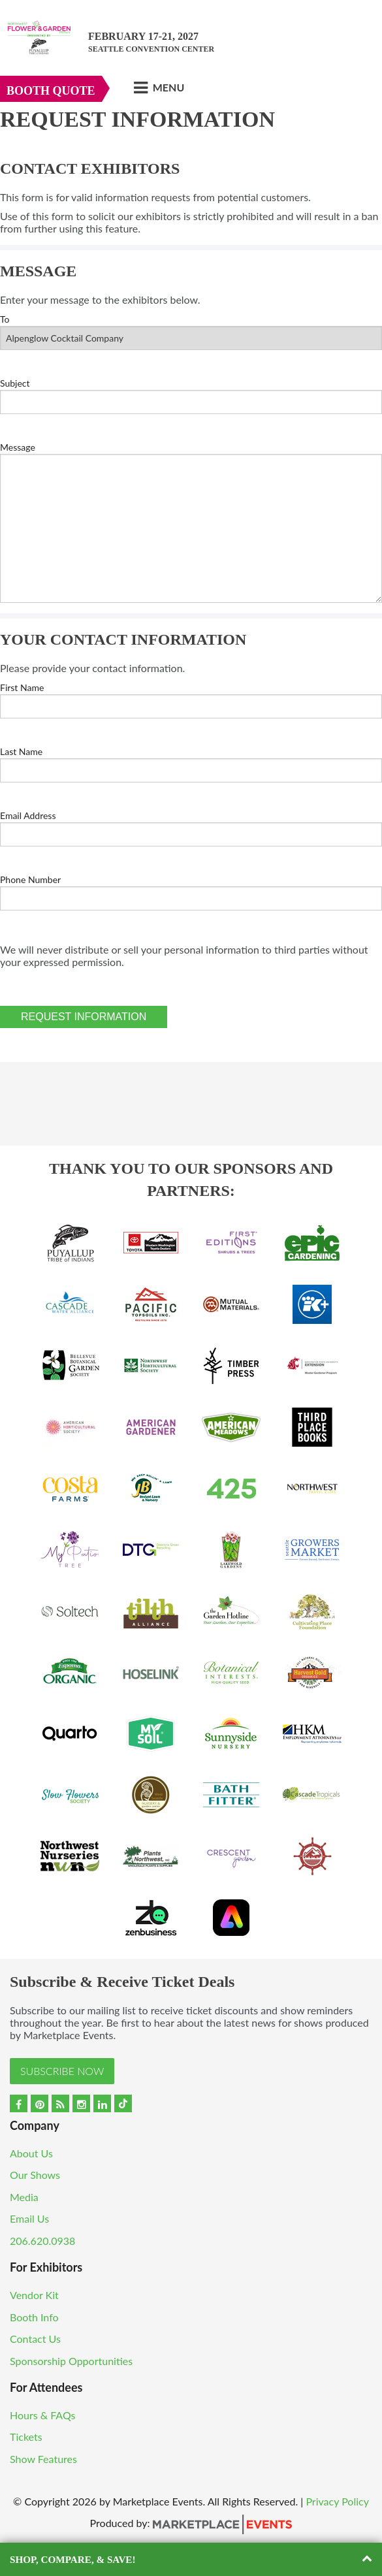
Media (24, 2197)
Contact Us (35, 2338)
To (5, 319)
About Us (31, 2153)
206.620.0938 (42, 2240)
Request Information (83, 1016)
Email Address (28, 815)
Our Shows (35, 2174)
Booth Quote (51, 90)
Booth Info (34, 2317)
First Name (22, 687)
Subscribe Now (62, 2071)
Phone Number (30, 879)
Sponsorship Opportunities (71, 2361)
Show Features (43, 2459)
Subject (15, 383)
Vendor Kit (34, 2295)
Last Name (21, 751)
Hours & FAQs (43, 2415)
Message (17, 447)
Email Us (29, 2218)
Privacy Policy (337, 2501)
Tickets (26, 2436)
